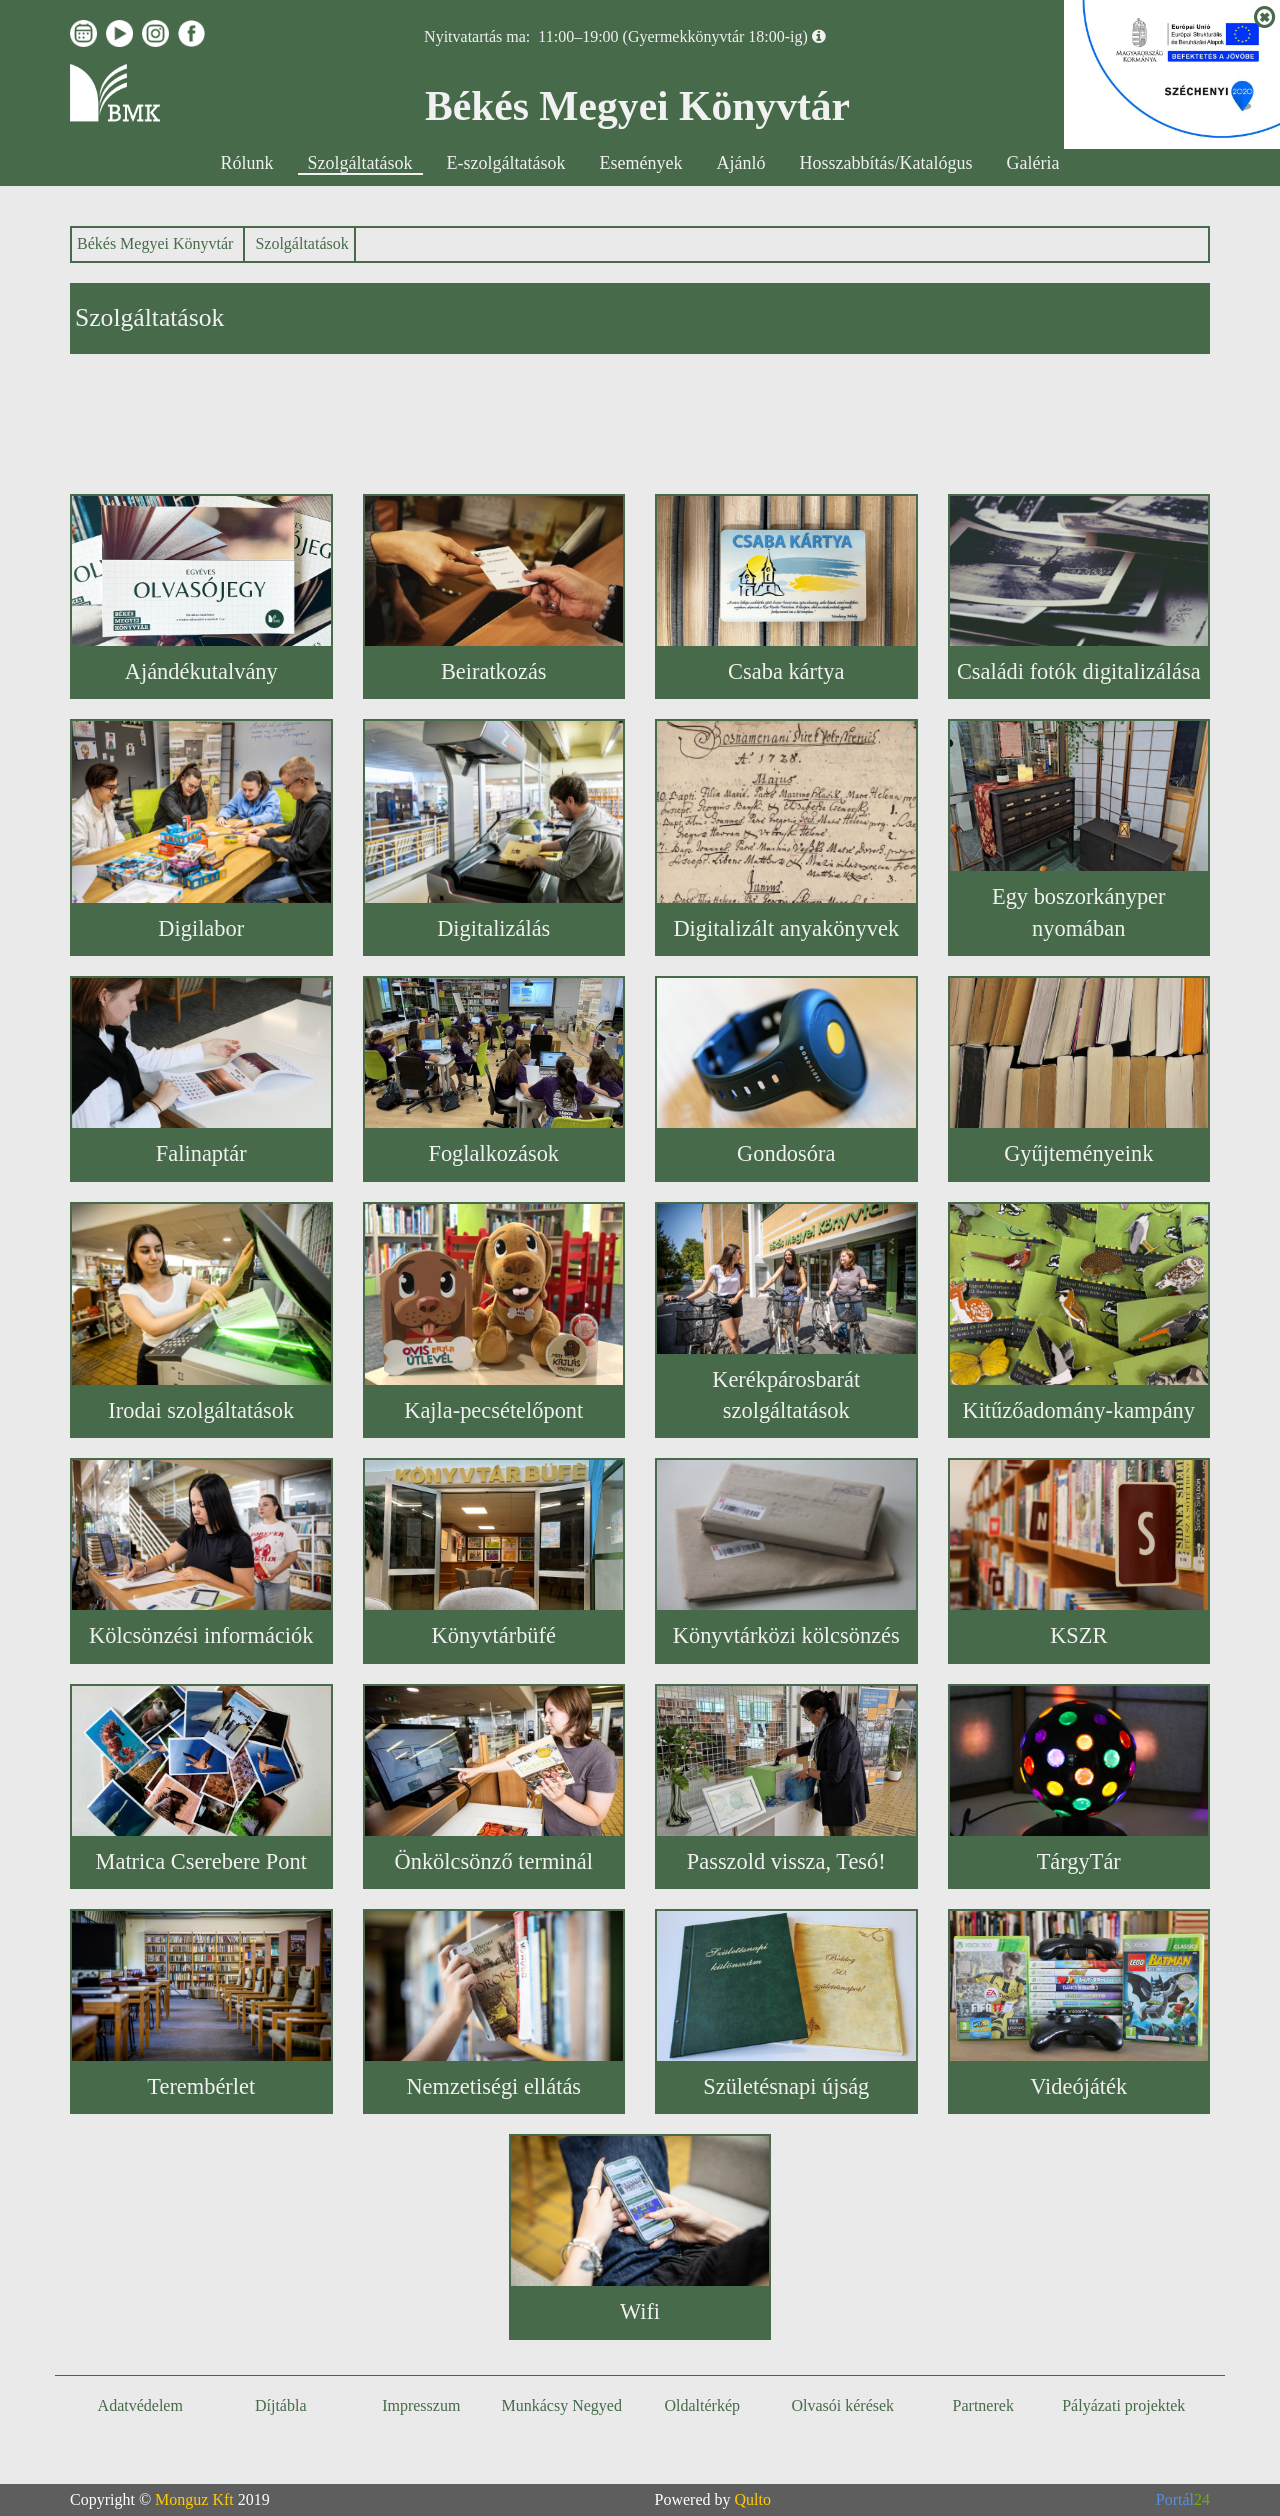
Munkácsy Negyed (562, 2405)
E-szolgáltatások (506, 163)
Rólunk (247, 163)
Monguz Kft (194, 2499)
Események (641, 163)
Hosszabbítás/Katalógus (886, 163)
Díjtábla (281, 2405)
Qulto (753, 2499)
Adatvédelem (140, 2405)
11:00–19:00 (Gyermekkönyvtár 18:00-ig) (673, 36)
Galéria (1032, 163)
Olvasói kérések (842, 2405)
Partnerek (983, 2405)
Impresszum (421, 2405)
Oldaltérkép (702, 2405)
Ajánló (741, 163)
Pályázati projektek (1123, 2405)
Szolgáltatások (360, 163)
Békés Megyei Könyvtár (155, 243)
